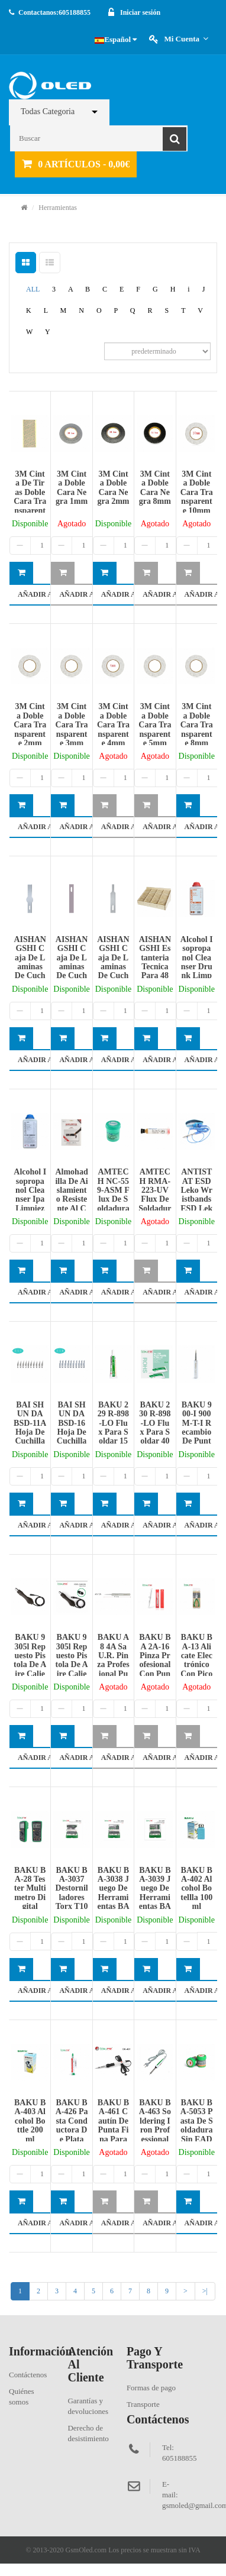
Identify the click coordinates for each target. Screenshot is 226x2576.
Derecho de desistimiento (87, 2433)
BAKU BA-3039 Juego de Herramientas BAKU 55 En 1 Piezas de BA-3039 (155, 1906)
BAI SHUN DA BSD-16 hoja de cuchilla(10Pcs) (72, 1427)
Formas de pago (151, 2387)
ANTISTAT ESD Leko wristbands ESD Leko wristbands (196, 1199)
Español (116, 39)
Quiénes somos (21, 2396)
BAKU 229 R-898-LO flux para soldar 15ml (113, 1427)
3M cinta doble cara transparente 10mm (196, 492)
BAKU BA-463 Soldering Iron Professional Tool (155, 2125)
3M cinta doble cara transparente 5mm (154, 724)
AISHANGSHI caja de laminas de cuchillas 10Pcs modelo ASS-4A (113, 976)
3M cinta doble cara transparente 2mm (30, 724)
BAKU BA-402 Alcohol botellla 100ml (196, 1888)
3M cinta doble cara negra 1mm (72, 488)
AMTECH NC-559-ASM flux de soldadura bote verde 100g (113, 1199)
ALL (33, 289)
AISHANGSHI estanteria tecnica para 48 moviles (155, 962)
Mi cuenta (186, 38)
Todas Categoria (48, 111)
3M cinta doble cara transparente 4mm (113, 724)
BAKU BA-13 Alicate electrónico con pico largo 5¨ (196, 1660)
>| (205, 2291)
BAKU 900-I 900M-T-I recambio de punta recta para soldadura (197, 1436)
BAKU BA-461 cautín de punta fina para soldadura (113, 2129)
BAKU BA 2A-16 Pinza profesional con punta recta (154, 1660)
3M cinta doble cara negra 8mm (155, 488)
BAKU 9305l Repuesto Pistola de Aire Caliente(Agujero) (71, 1664)
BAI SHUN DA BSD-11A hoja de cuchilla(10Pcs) (30, 1427)
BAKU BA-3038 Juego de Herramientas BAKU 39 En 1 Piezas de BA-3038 (113, 1906)
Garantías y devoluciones (87, 2406)
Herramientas (57, 207)
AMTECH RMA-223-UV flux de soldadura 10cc (154, 1194)
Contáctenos (28, 2374)
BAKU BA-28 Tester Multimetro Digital (30, 1888)
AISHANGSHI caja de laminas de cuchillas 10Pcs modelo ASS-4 (72, 971)
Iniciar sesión (140, 12)
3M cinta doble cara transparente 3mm (72, 724)
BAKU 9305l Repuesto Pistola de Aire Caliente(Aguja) (30, 1664)
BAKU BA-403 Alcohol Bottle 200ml (30, 2121)
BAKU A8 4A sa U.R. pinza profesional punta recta (113, 1664)
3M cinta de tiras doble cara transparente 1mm (30, 497)
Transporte (143, 2404)
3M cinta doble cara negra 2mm (113, 488)
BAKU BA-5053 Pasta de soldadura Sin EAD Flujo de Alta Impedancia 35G (196, 2139)
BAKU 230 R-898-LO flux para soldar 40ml (154, 1427)
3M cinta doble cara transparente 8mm (196, 724)
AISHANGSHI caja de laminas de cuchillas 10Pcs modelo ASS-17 (30, 971)
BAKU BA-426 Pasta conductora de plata (72, 2121)
